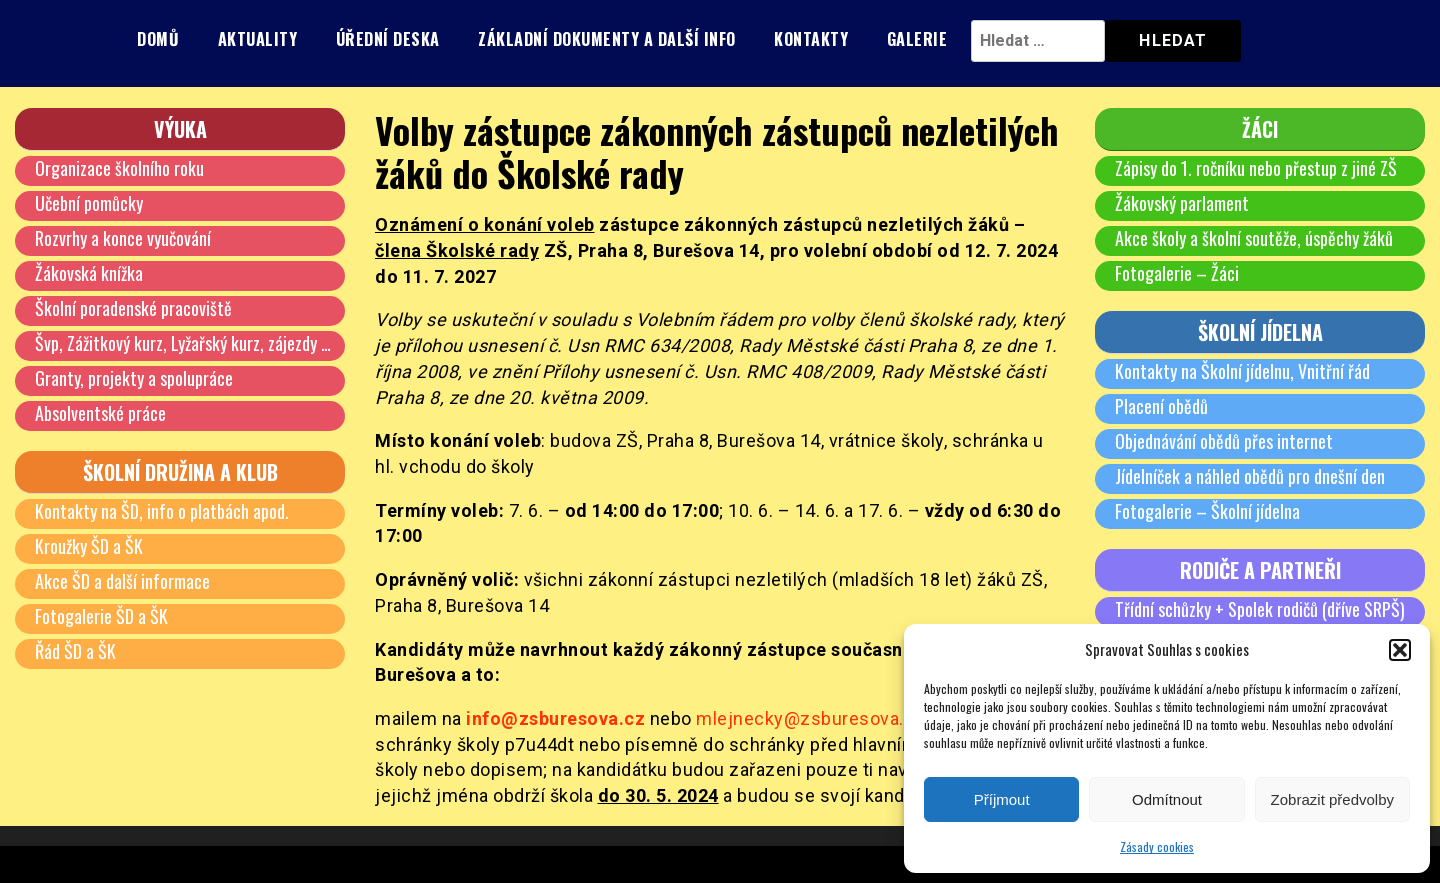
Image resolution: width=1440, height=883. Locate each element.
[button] (1400, 650)
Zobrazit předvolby (1332, 799)
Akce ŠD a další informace (122, 581)
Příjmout (1002, 799)
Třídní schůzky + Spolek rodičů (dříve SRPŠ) (1260, 609)
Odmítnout (1167, 799)
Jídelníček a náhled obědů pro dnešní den (1250, 476)
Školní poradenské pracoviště (133, 308)
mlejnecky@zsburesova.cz (810, 718)
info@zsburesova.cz (555, 718)
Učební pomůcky (89, 203)
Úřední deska (388, 39)
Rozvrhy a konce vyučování (123, 238)
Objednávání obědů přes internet (1224, 441)
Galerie (917, 39)
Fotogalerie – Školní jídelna (1207, 511)
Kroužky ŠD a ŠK (89, 546)
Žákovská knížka (89, 273)
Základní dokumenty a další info (607, 39)
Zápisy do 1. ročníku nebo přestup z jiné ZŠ (1256, 168)
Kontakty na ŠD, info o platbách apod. (162, 511)
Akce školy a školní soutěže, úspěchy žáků (1254, 238)
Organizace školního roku (119, 168)
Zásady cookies (1157, 846)
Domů (158, 39)
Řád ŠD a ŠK (75, 651)
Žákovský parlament (1182, 203)
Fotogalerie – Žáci (1177, 273)
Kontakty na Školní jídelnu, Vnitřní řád (1242, 371)
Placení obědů (1161, 406)
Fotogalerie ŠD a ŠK (101, 616)
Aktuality (258, 39)
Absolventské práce (100, 413)
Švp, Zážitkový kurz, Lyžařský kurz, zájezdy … (183, 343)
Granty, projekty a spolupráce (134, 378)
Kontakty (811, 39)
